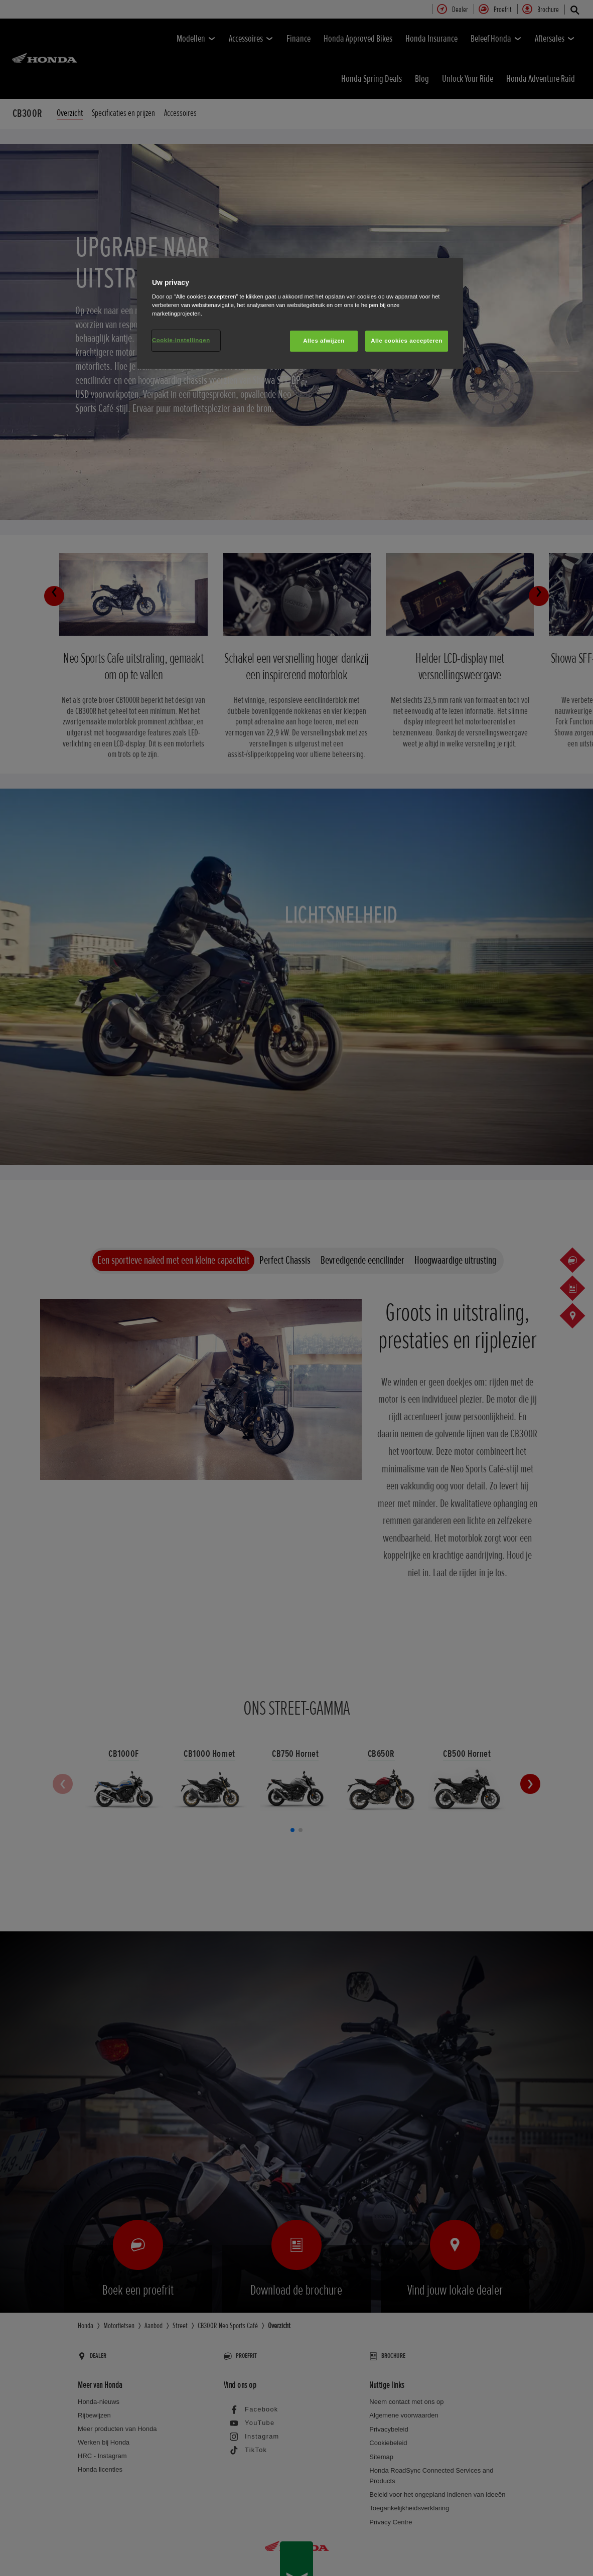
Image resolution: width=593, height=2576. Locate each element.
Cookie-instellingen (181, 340)
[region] (300, 313)
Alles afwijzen (324, 341)
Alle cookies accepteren (406, 341)
